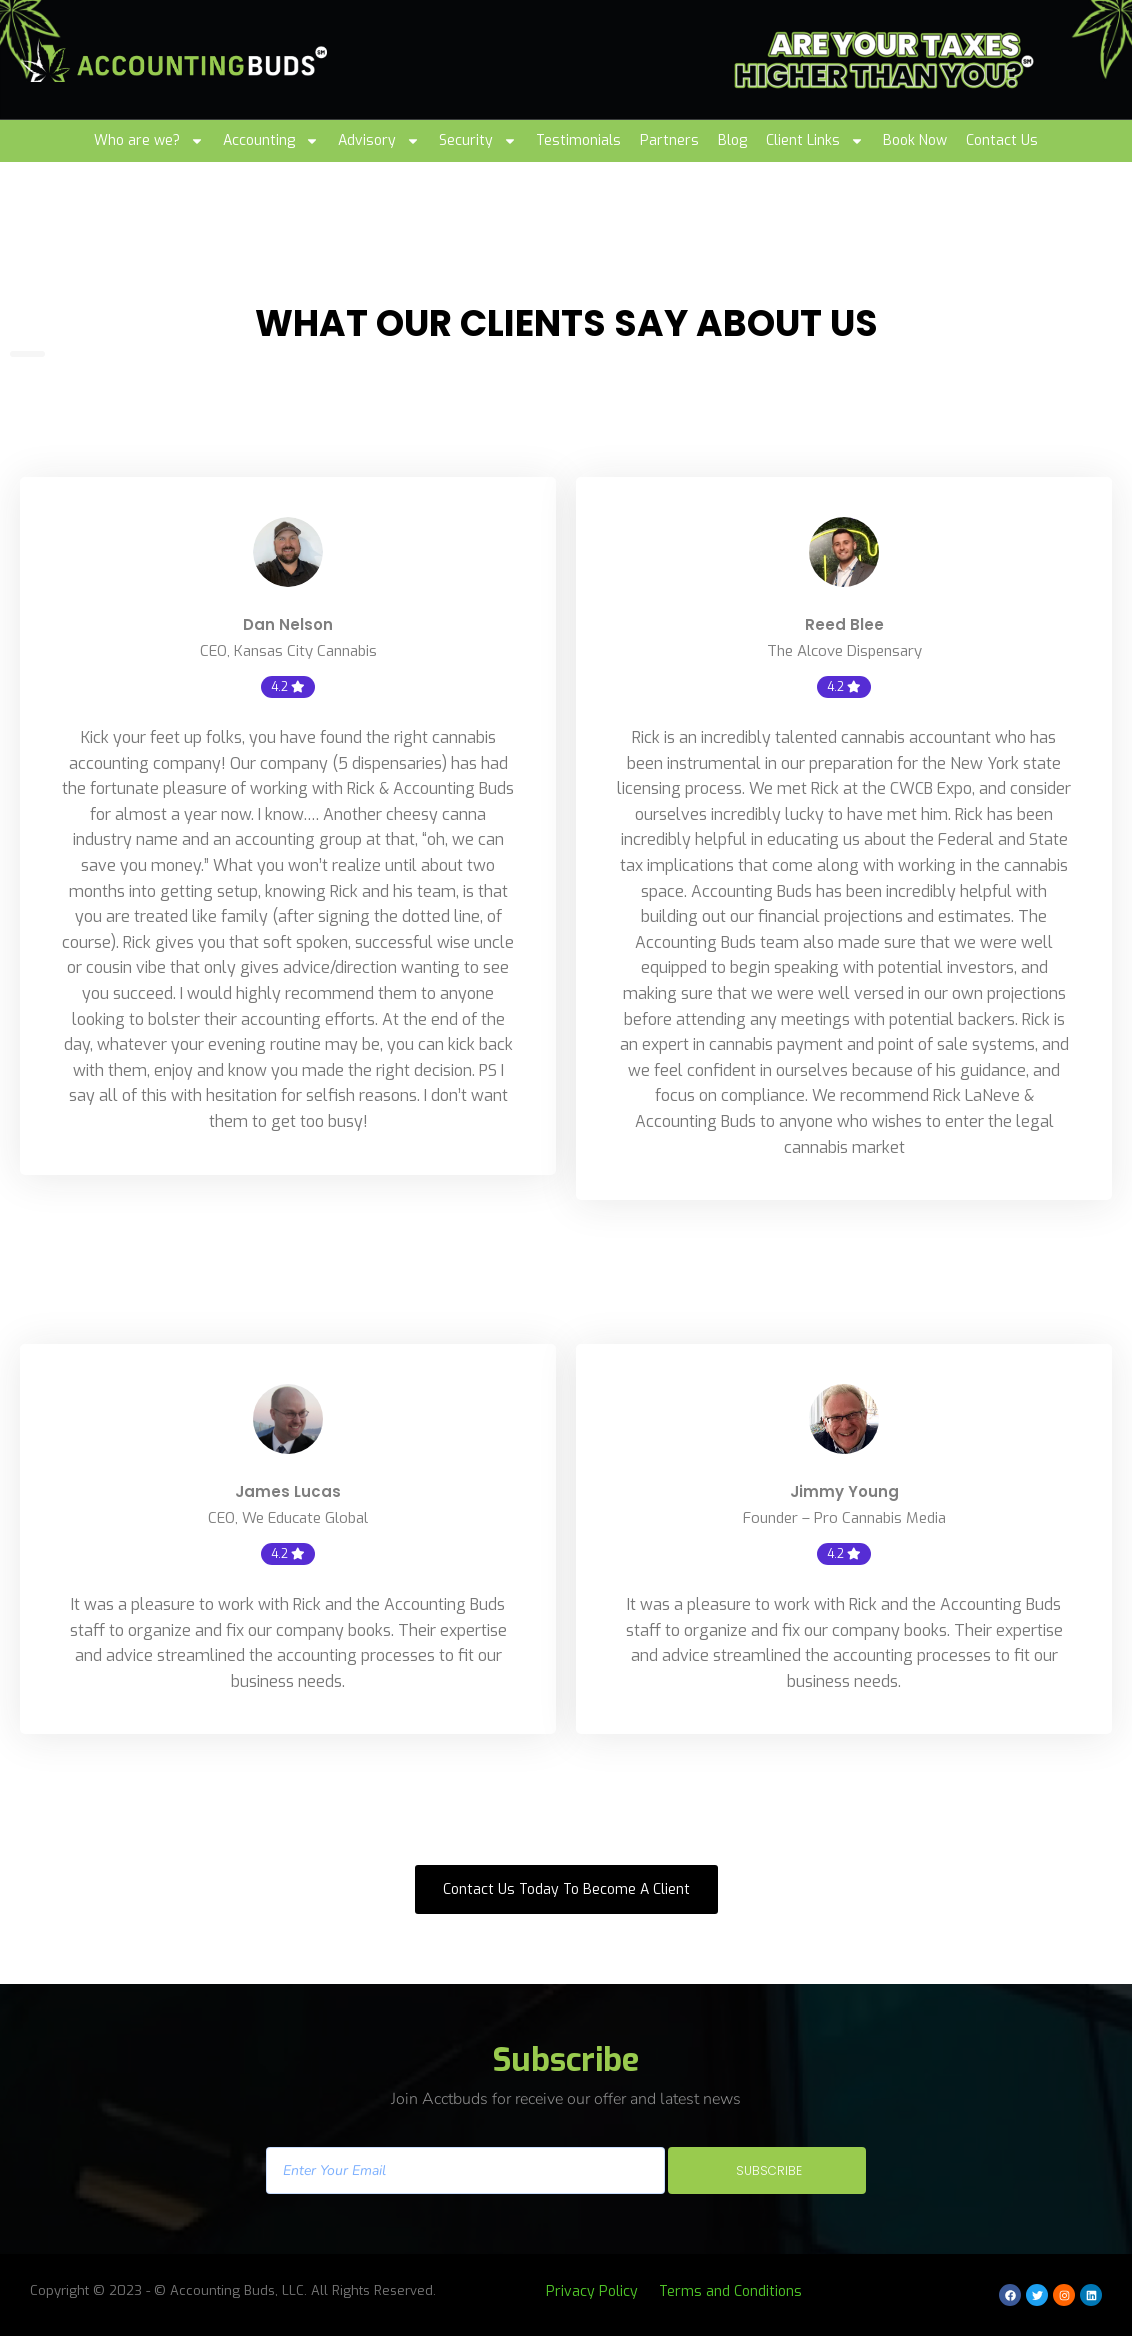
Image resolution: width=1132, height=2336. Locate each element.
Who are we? (149, 141)
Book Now (915, 140)
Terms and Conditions (730, 2291)
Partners (669, 140)
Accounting (271, 141)
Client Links (815, 141)
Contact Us (1002, 140)
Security (478, 141)
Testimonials (578, 140)
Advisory (379, 141)
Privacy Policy (592, 2291)
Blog (732, 140)
